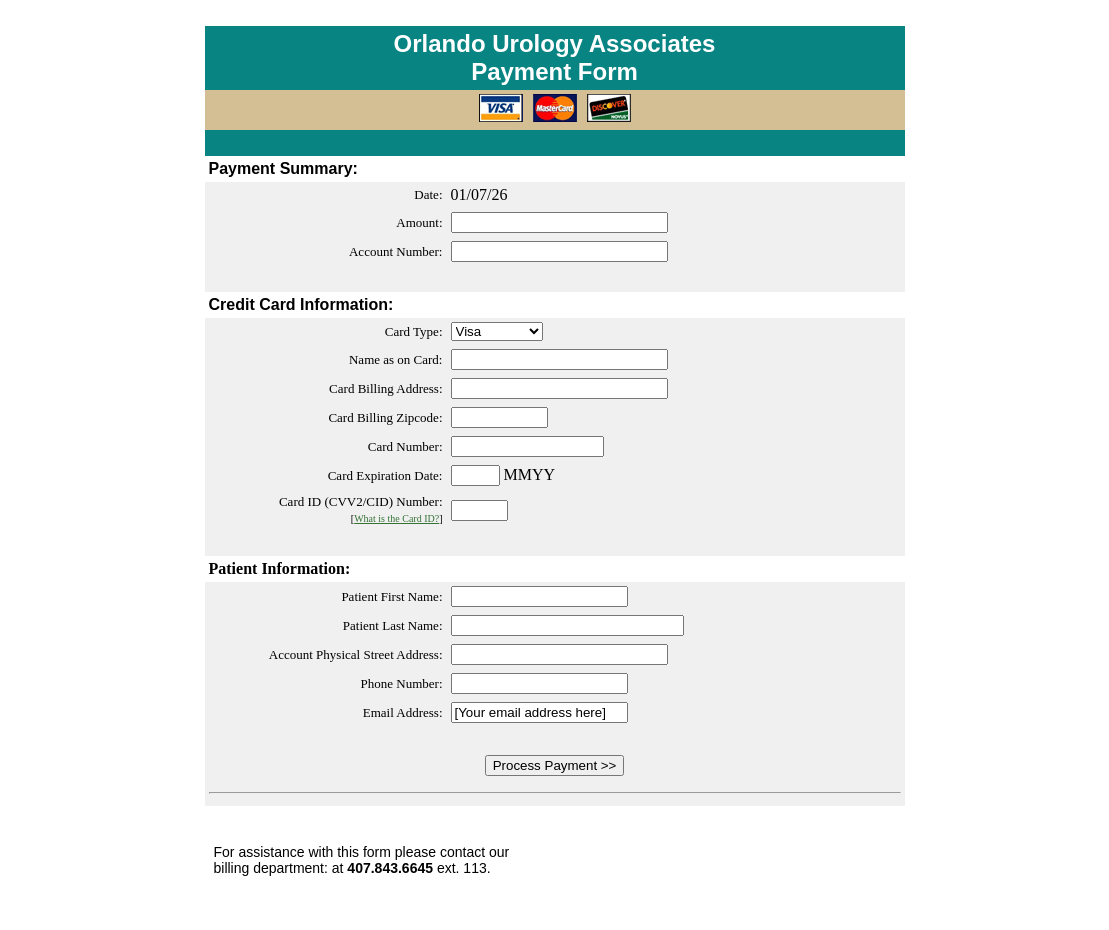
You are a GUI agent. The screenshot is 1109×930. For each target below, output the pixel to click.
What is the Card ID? (396, 518)
